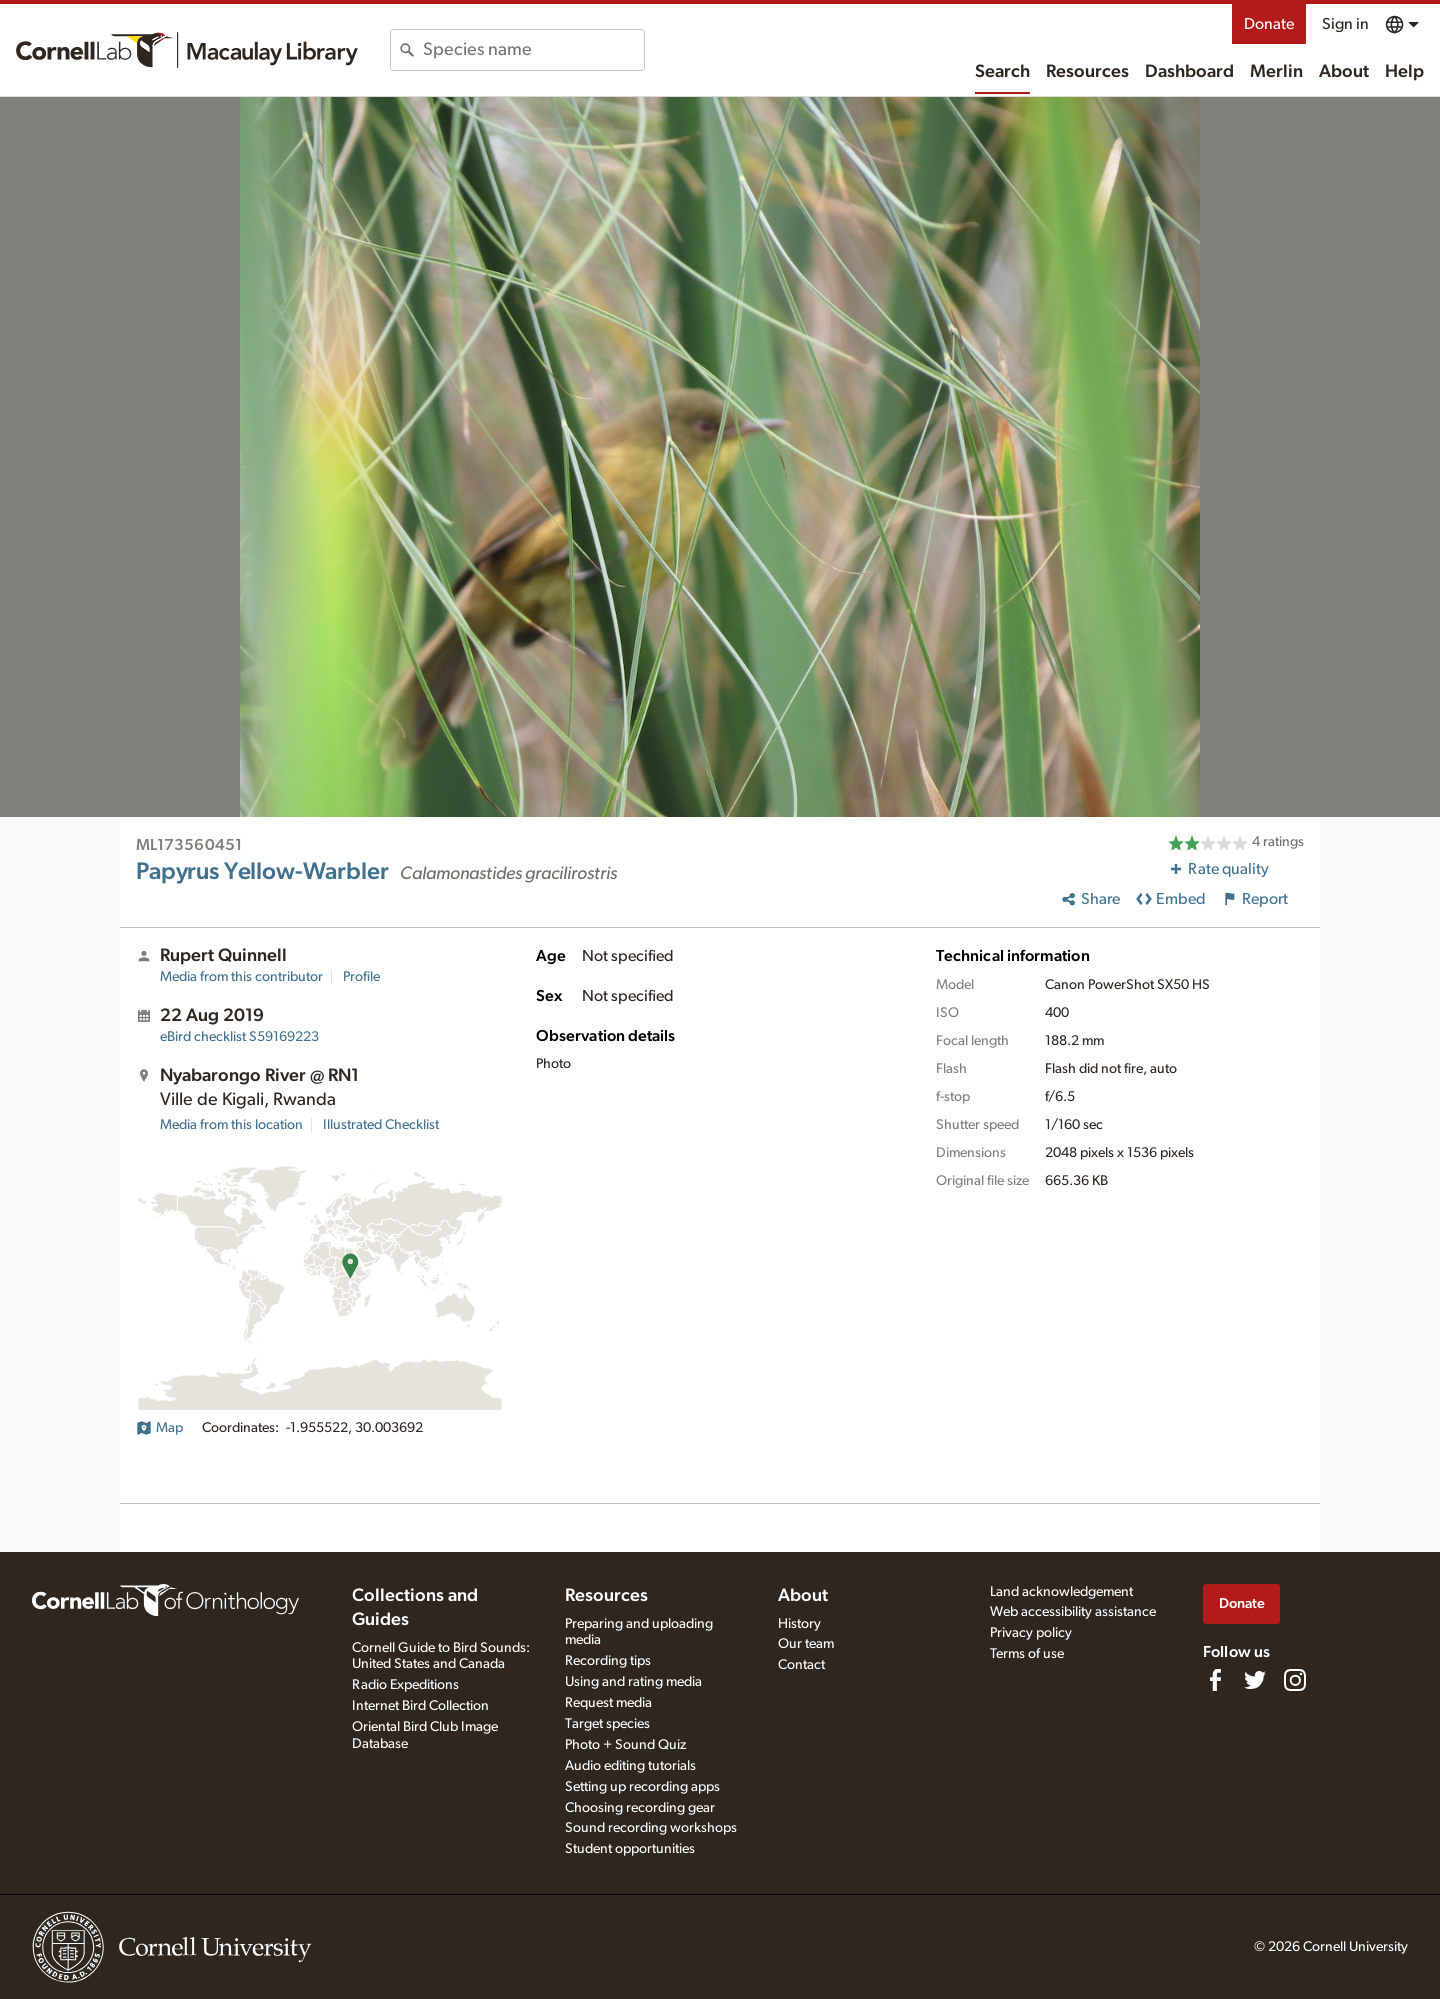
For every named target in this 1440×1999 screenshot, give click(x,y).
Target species (607, 1724)
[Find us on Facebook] (1215, 1680)
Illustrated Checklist (381, 1125)
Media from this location (231, 1125)
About (1344, 72)
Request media (608, 1703)
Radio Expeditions (405, 1685)
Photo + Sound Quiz (625, 1745)
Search (1002, 72)
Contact (801, 1665)
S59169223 (239, 1037)
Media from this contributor (241, 977)
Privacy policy (1031, 1633)
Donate (1269, 24)
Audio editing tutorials (630, 1766)
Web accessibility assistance (1073, 1612)
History (799, 1624)
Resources (1087, 72)
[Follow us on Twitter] (1255, 1680)
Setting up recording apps (642, 1787)
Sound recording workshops (651, 1828)
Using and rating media (633, 1682)
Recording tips (608, 1661)
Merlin (1276, 72)
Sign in (1345, 24)
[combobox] (533, 50)
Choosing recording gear (640, 1808)
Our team (806, 1644)
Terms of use (1027, 1654)
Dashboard (1189, 72)
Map (159, 1428)
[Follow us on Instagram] (1295, 1680)
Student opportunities (630, 1849)
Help (1404, 72)
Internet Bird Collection (420, 1706)
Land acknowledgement (1061, 1592)
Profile (361, 977)
